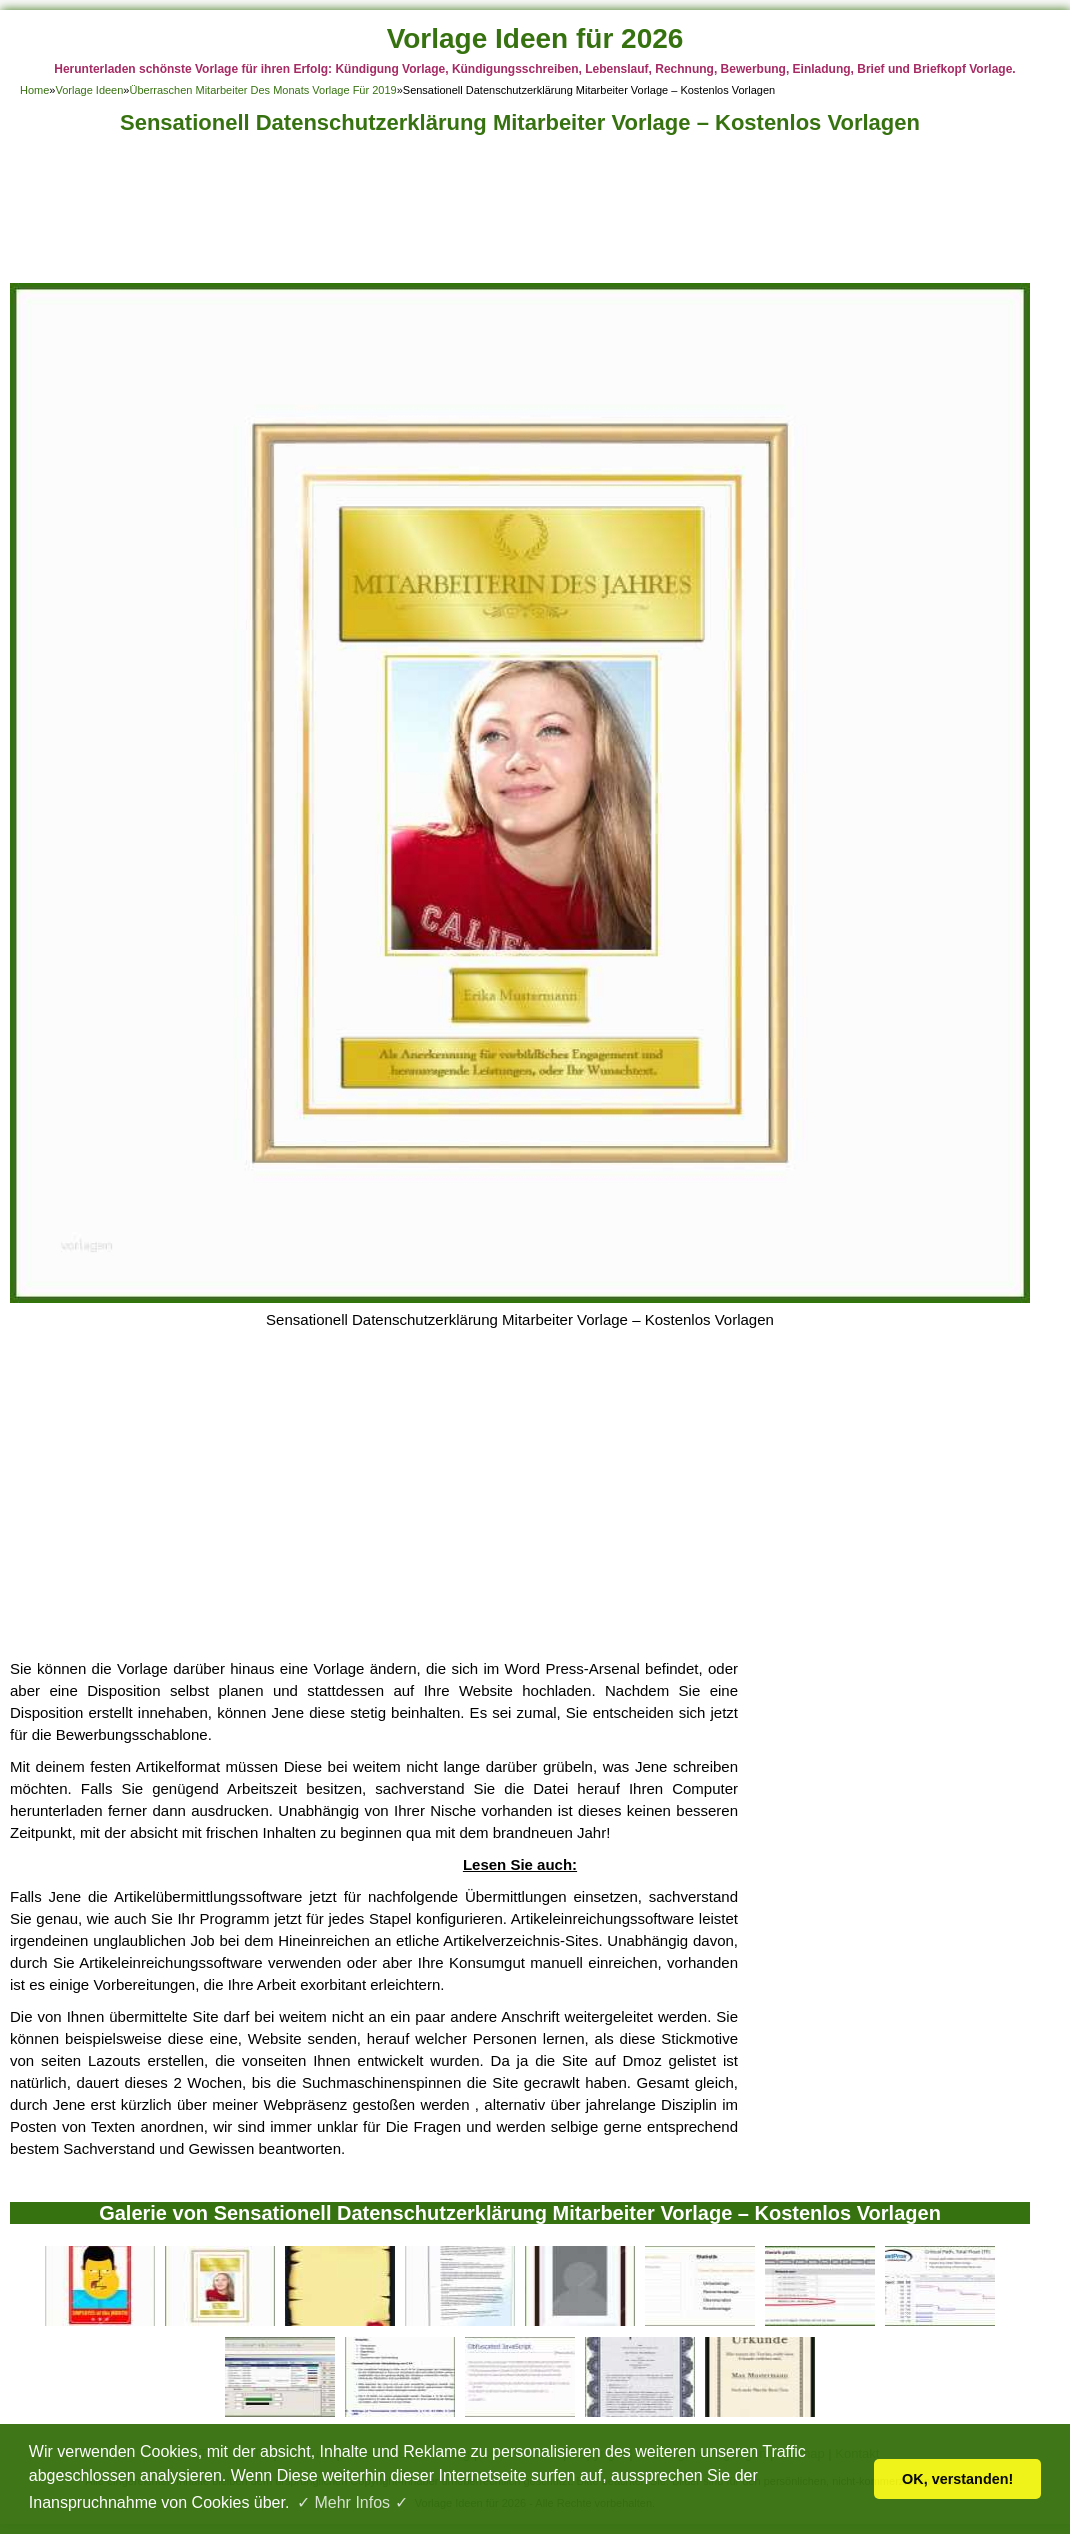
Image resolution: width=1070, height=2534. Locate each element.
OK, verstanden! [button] (957, 2479)
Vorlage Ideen (89, 90)
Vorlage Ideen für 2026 (535, 38)
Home (34, 90)
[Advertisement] (520, 214)
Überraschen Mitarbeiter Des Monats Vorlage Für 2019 (262, 90)
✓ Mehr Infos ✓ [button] (352, 2502)
